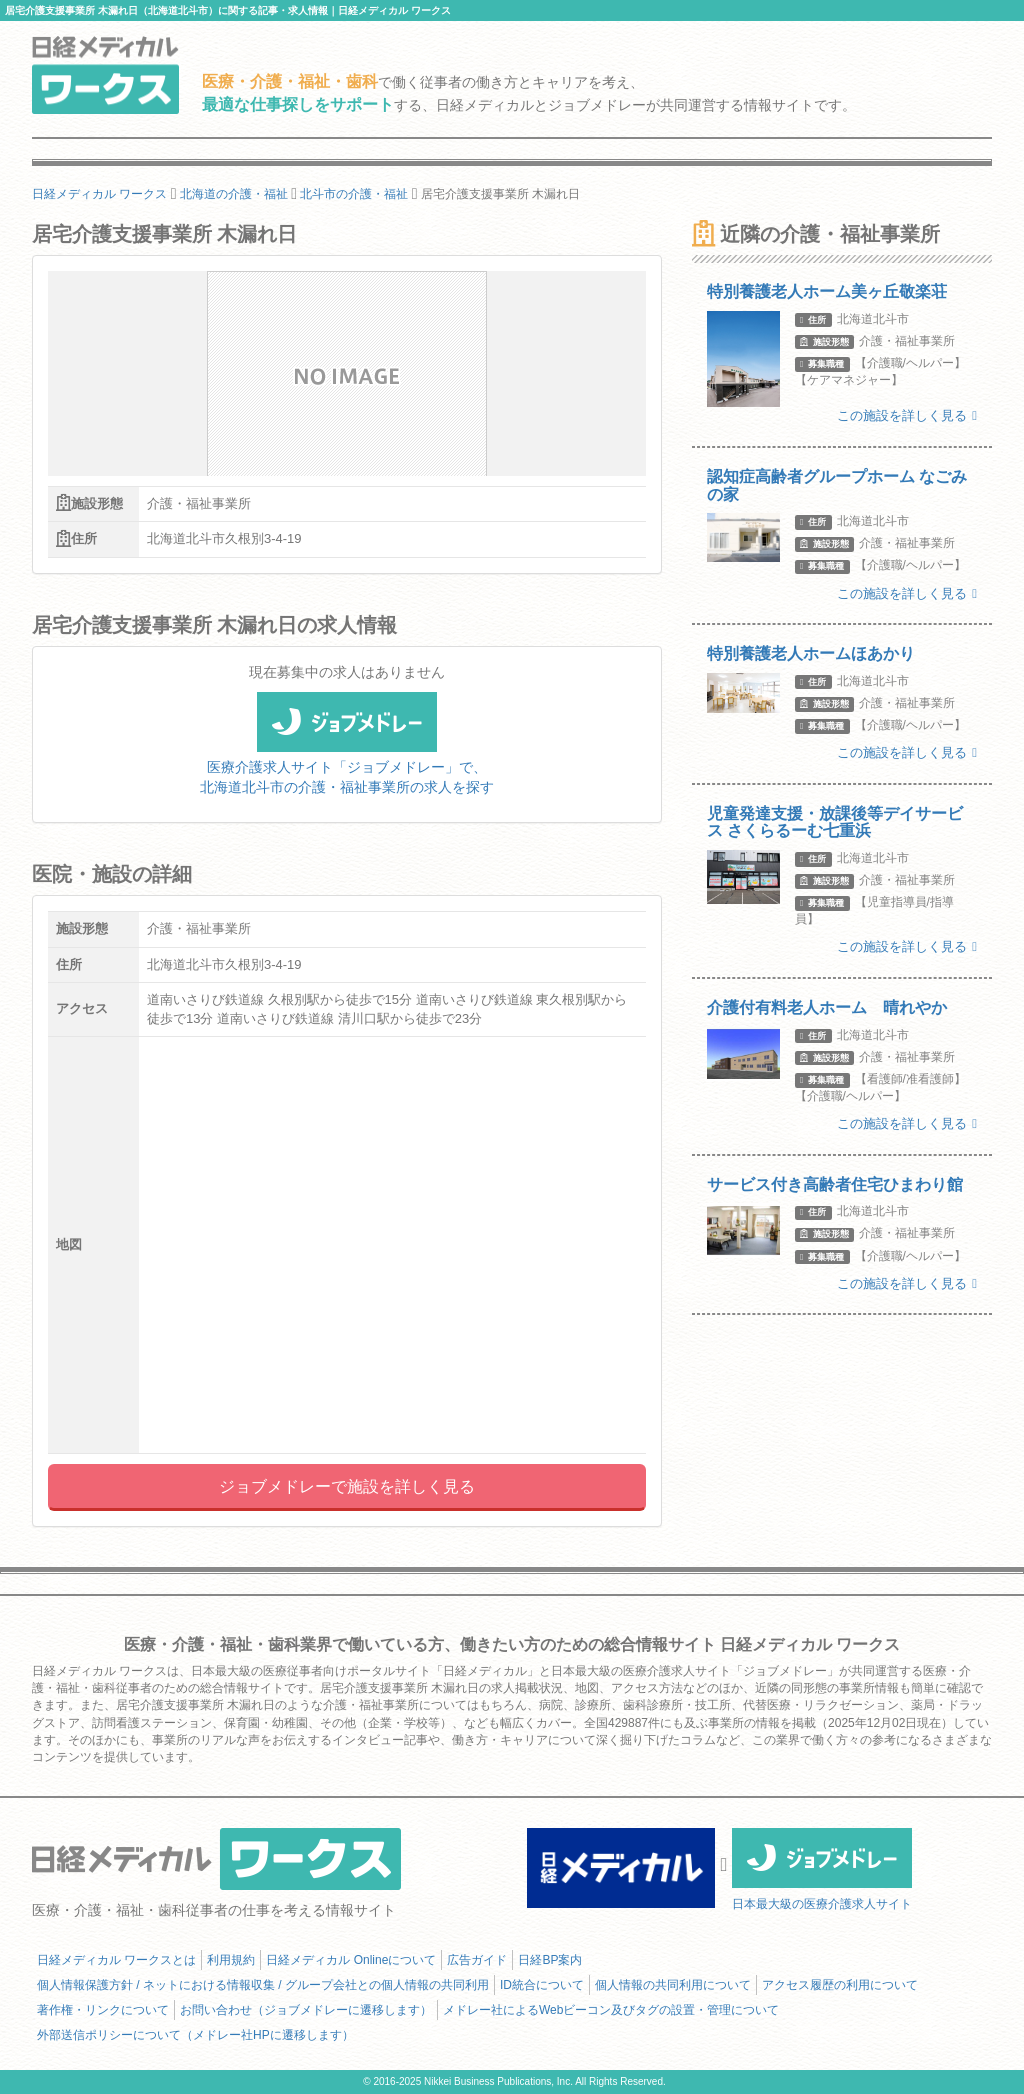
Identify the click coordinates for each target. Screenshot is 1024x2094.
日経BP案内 (550, 1960)
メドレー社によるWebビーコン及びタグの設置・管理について (611, 2010)
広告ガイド (477, 1960)
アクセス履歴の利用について (840, 1985)
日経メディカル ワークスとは (116, 1960)
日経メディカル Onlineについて (351, 1960)
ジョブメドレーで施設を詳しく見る (347, 1486)
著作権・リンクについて (103, 2010)
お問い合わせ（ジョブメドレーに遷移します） (306, 2010)
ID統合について (542, 1985)
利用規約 (231, 1960)
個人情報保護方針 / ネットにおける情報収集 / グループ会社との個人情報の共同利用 (263, 1985)
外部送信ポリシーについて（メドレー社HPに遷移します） (195, 2035)
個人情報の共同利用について (673, 1985)
